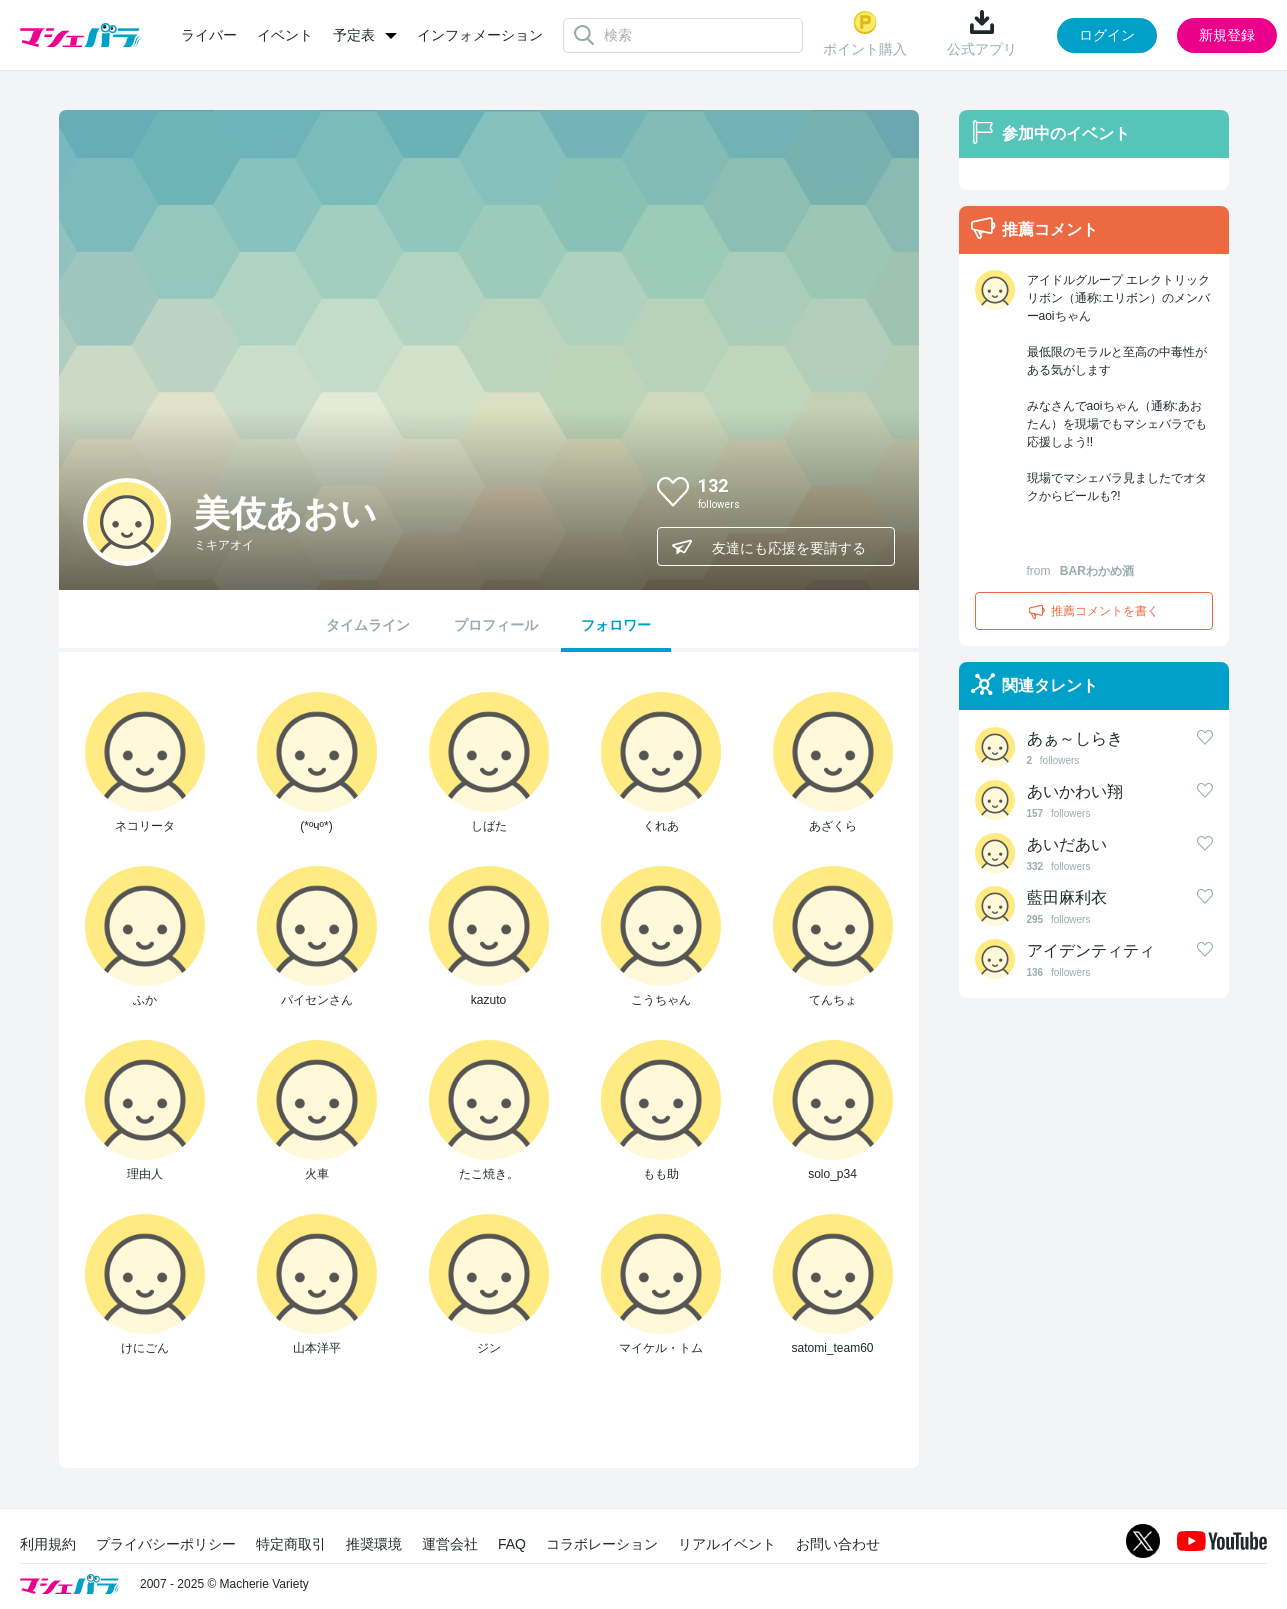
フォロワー (616, 625)
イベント (285, 35)
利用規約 (48, 1544)
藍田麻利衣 (1067, 897)
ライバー (209, 35)
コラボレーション (602, 1544)
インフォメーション (480, 35)
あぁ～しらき (1075, 738)
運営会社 (450, 1544)
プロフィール (496, 625)
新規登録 (1227, 35)
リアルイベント (727, 1544)
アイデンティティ (1091, 950)
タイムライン (368, 625)
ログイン (1107, 35)
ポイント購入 (865, 33)
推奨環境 (374, 1544)
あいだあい (1067, 844)
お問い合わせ (838, 1544)
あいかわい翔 (1075, 791)
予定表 (354, 35)
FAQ (512, 1544)
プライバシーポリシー (166, 1544)
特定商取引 (291, 1544)
